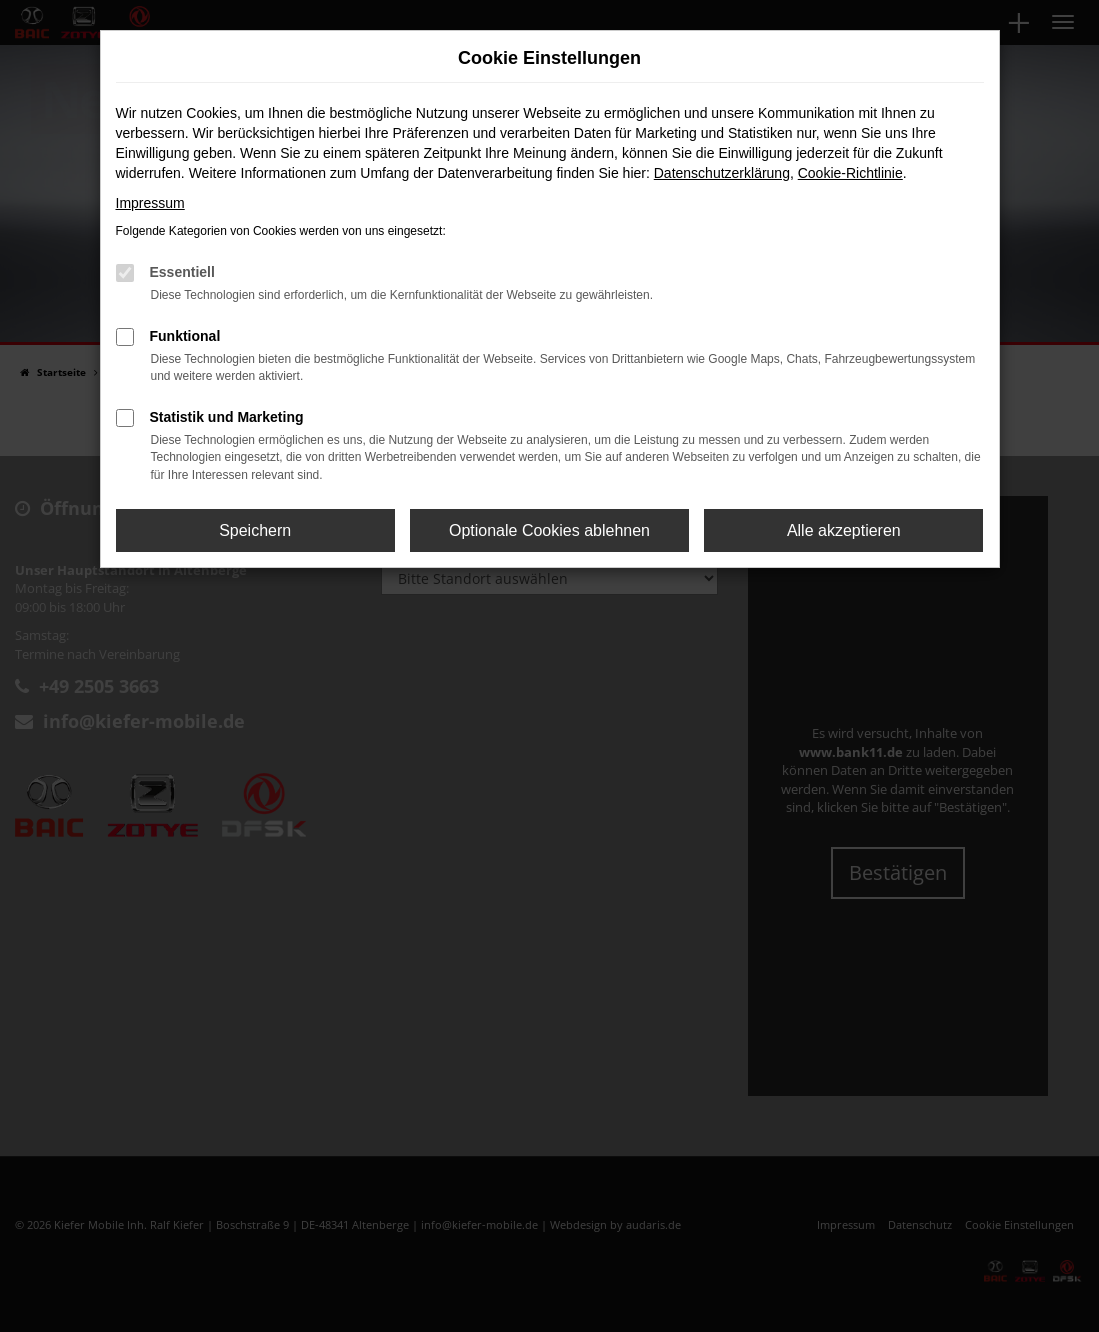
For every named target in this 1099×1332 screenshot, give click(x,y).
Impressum (150, 203)
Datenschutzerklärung (722, 173)
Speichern (255, 530)
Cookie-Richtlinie (850, 173)
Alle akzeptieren (844, 530)
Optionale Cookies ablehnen (549, 530)
